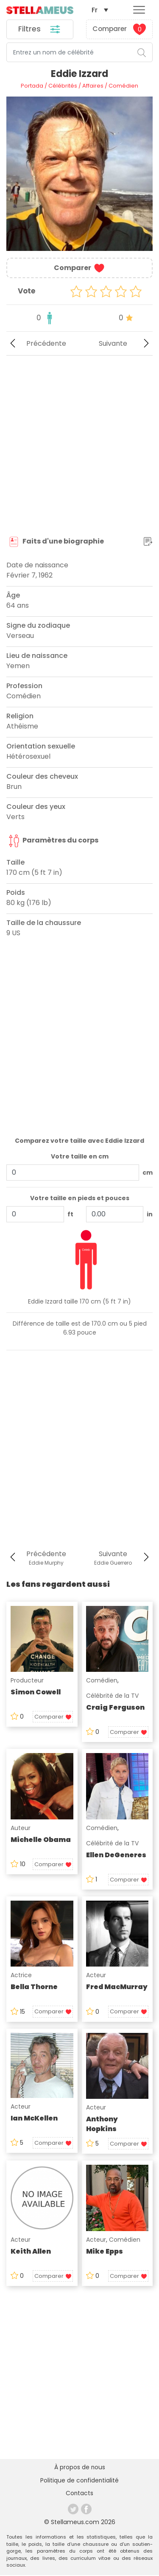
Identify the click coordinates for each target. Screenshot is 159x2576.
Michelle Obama (41, 1840)
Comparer (119, 30)
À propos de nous (79, 2468)
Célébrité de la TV (112, 1696)
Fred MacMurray (117, 1987)
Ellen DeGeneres (116, 1855)
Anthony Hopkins (102, 2125)
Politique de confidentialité (79, 2481)
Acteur (96, 1976)
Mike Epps (104, 2252)
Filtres (39, 30)
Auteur (21, 1828)
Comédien (101, 1681)
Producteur (27, 1681)
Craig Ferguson (115, 1708)
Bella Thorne (34, 1987)
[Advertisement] (79, 446)
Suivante (126, 344)
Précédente (36, 344)
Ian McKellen (34, 2119)
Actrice (21, 1976)
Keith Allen (31, 2252)
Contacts (80, 2495)
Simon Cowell (36, 1693)
